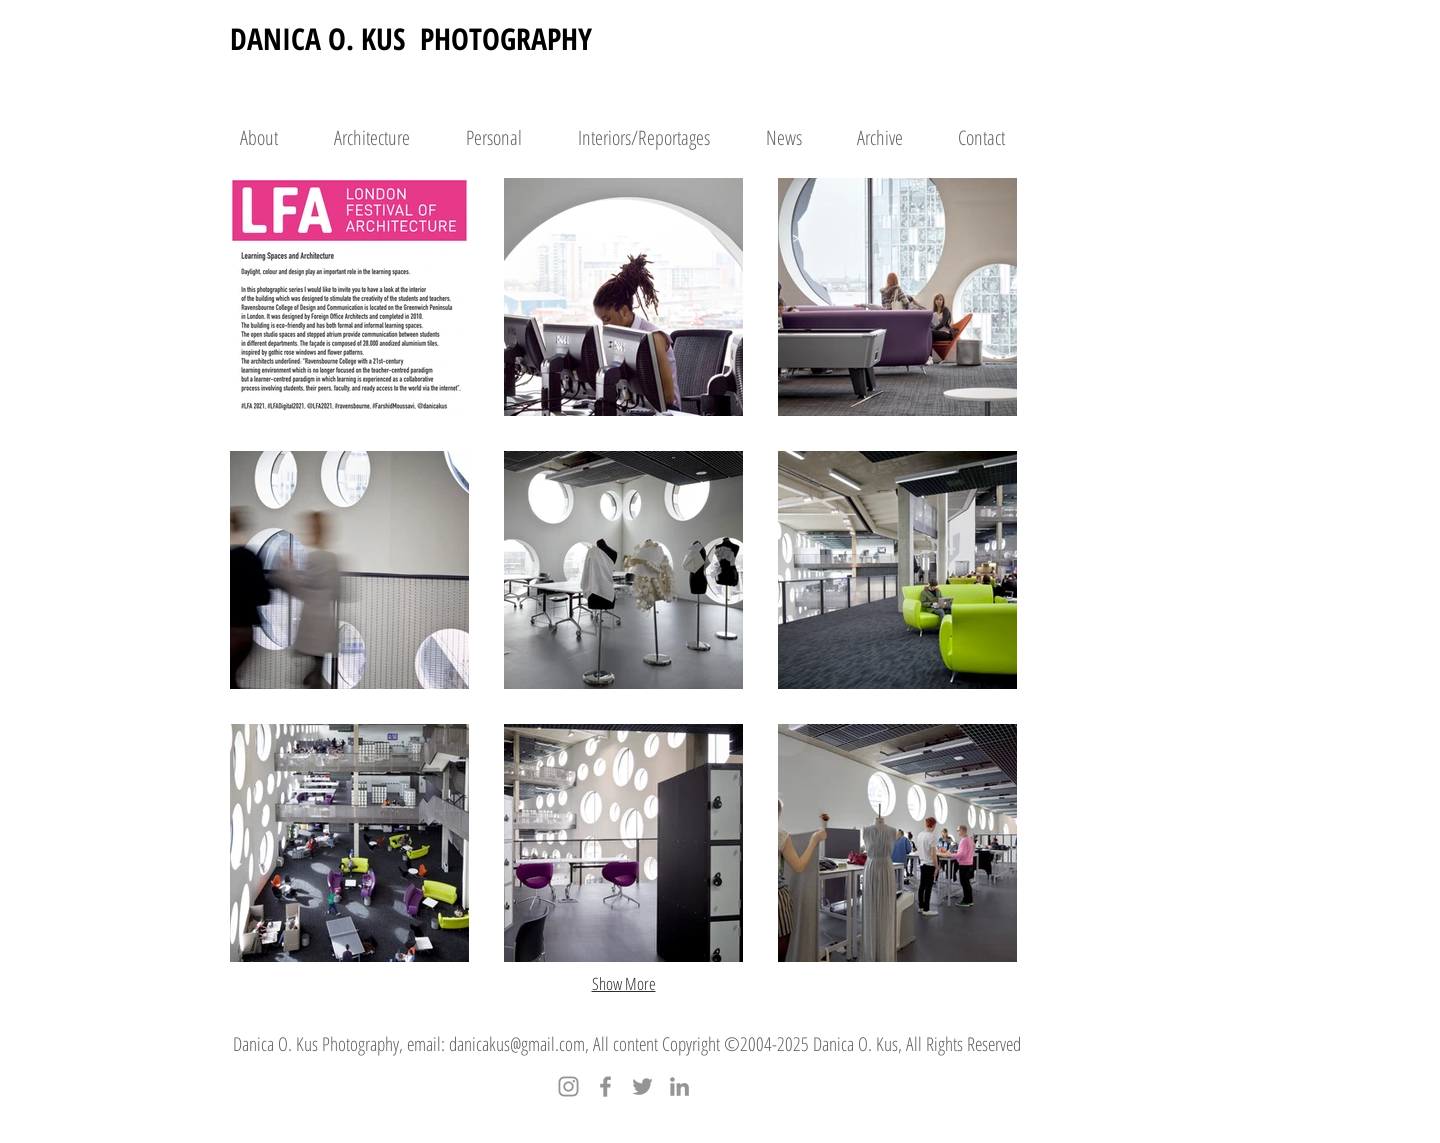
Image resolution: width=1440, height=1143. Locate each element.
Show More (624, 983)
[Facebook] (605, 1086)
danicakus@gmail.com (517, 1044)
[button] (349, 297)
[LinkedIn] (679, 1086)
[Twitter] (642, 1086)
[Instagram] (568, 1086)
